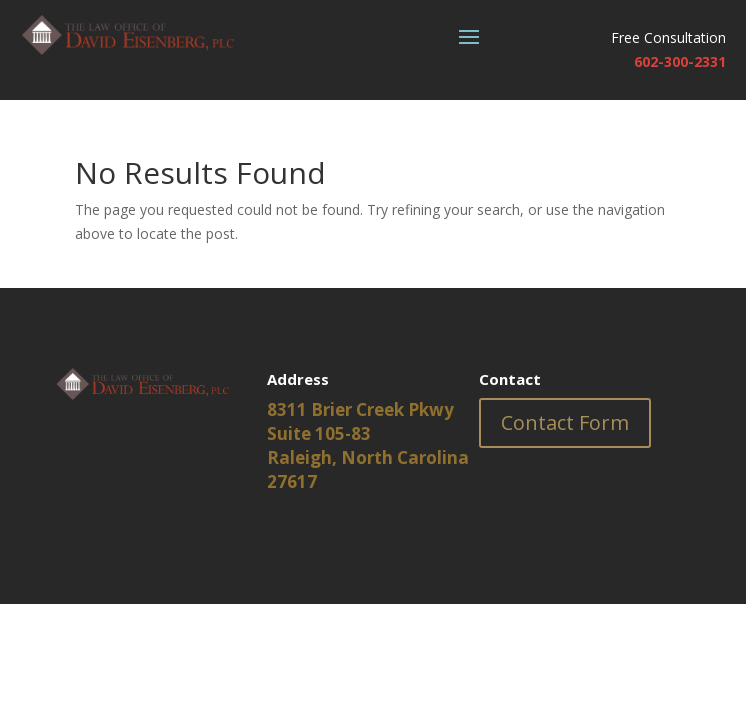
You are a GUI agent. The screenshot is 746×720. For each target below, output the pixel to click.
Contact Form (565, 422)
